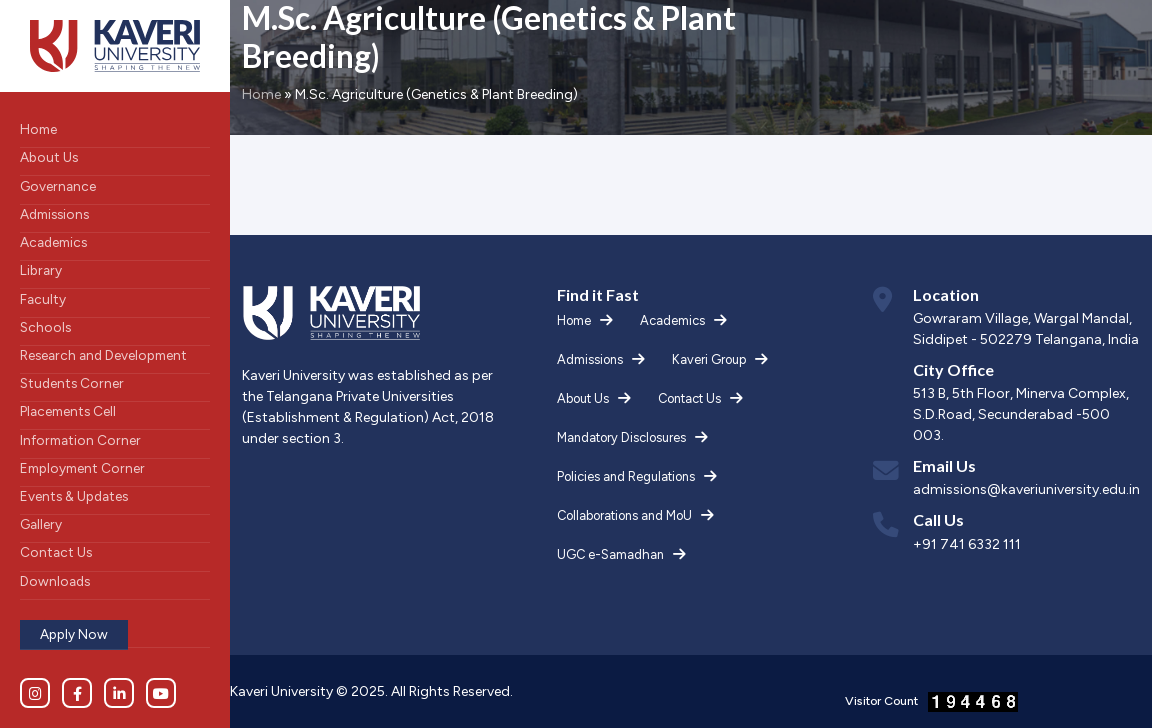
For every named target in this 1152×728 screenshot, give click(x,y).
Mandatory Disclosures (621, 437)
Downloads (55, 581)
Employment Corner (82, 468)
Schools (45, 327)
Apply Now (74, 634)
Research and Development (103, 355)
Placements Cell (68, 411)
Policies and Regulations (626, 476)
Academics (53, 242)
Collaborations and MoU (624, 515)
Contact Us (56, 552)
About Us (49, 157)
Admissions (54, 214)
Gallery (41, 524)
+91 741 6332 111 (967, 544)
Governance (58, 186)
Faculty (43, 299)
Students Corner (72, 383)
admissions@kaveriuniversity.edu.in (1026, 489)
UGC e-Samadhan (610, 554)
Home (38, 129)
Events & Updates (74, 496)
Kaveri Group (709, 359)
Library (41, 270)
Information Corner (80, 440)
